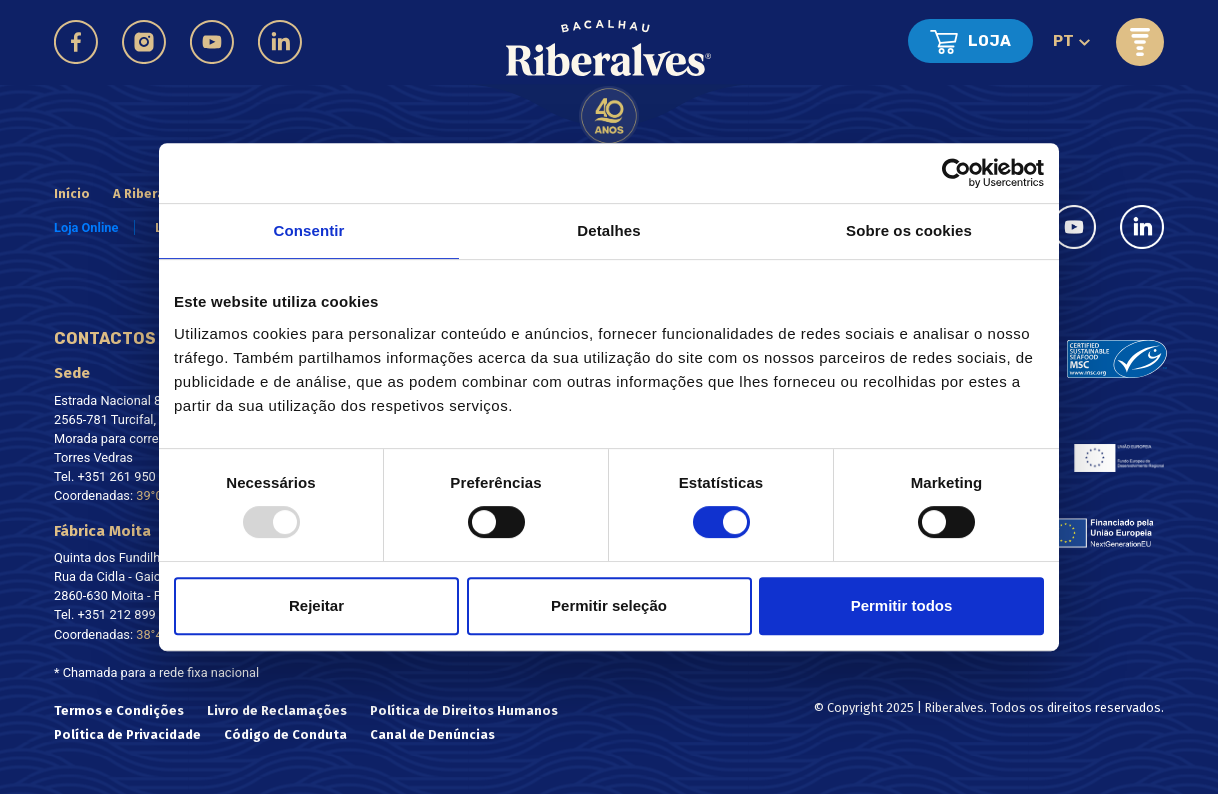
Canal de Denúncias (432, 734)
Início (72, 193)
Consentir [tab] (309, 230)
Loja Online (86, 227)
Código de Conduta (285, 734)
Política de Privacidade (127, 734)
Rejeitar (316, 605)
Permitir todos (902, 605)
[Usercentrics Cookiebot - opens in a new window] (956, 173)
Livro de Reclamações (277, 710)
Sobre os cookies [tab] (909, 230)
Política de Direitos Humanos (464, 710)
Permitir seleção (609, 605)
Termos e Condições (119, 710)
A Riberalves (152, 193)
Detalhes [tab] (608, 230)
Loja (989, 41)
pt (1063, 41)
